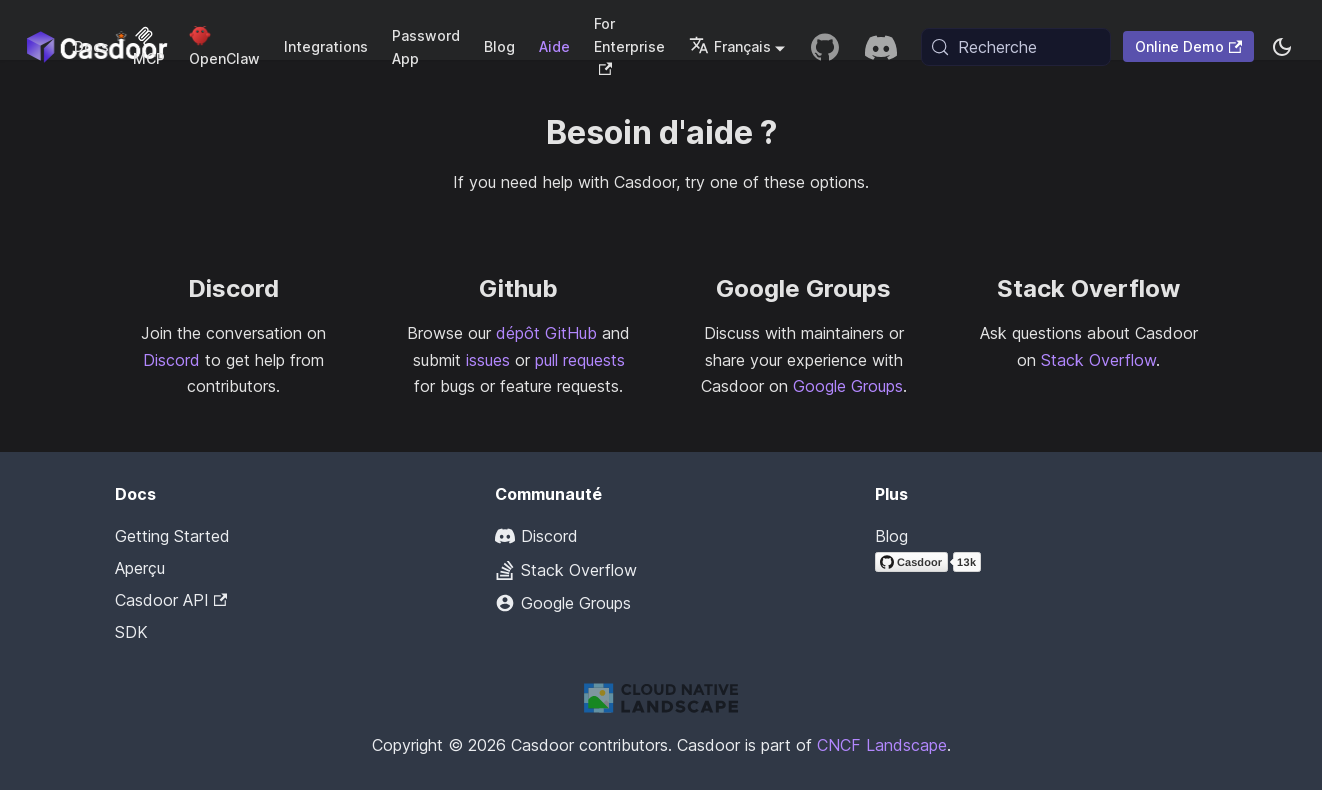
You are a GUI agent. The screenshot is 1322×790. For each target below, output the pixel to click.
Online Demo (1188, 46)
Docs (91, 46)
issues (488, 360)
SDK (131, 632)
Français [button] (730, 46)
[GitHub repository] (825, 47)
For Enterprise (629, 45)
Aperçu (140, 568)
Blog (499, 46)
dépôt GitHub (546, 333)
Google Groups (848, 386)
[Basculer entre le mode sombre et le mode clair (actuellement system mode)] (1282, 47)
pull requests (580, 360)
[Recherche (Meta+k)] (1016, 47)
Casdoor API (171, 600)
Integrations (326, 46)
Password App (426, 47)
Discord (171, 360)
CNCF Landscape (882, 745)
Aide (554, 46)
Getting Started (172, 536)
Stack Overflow (1098, 360)
